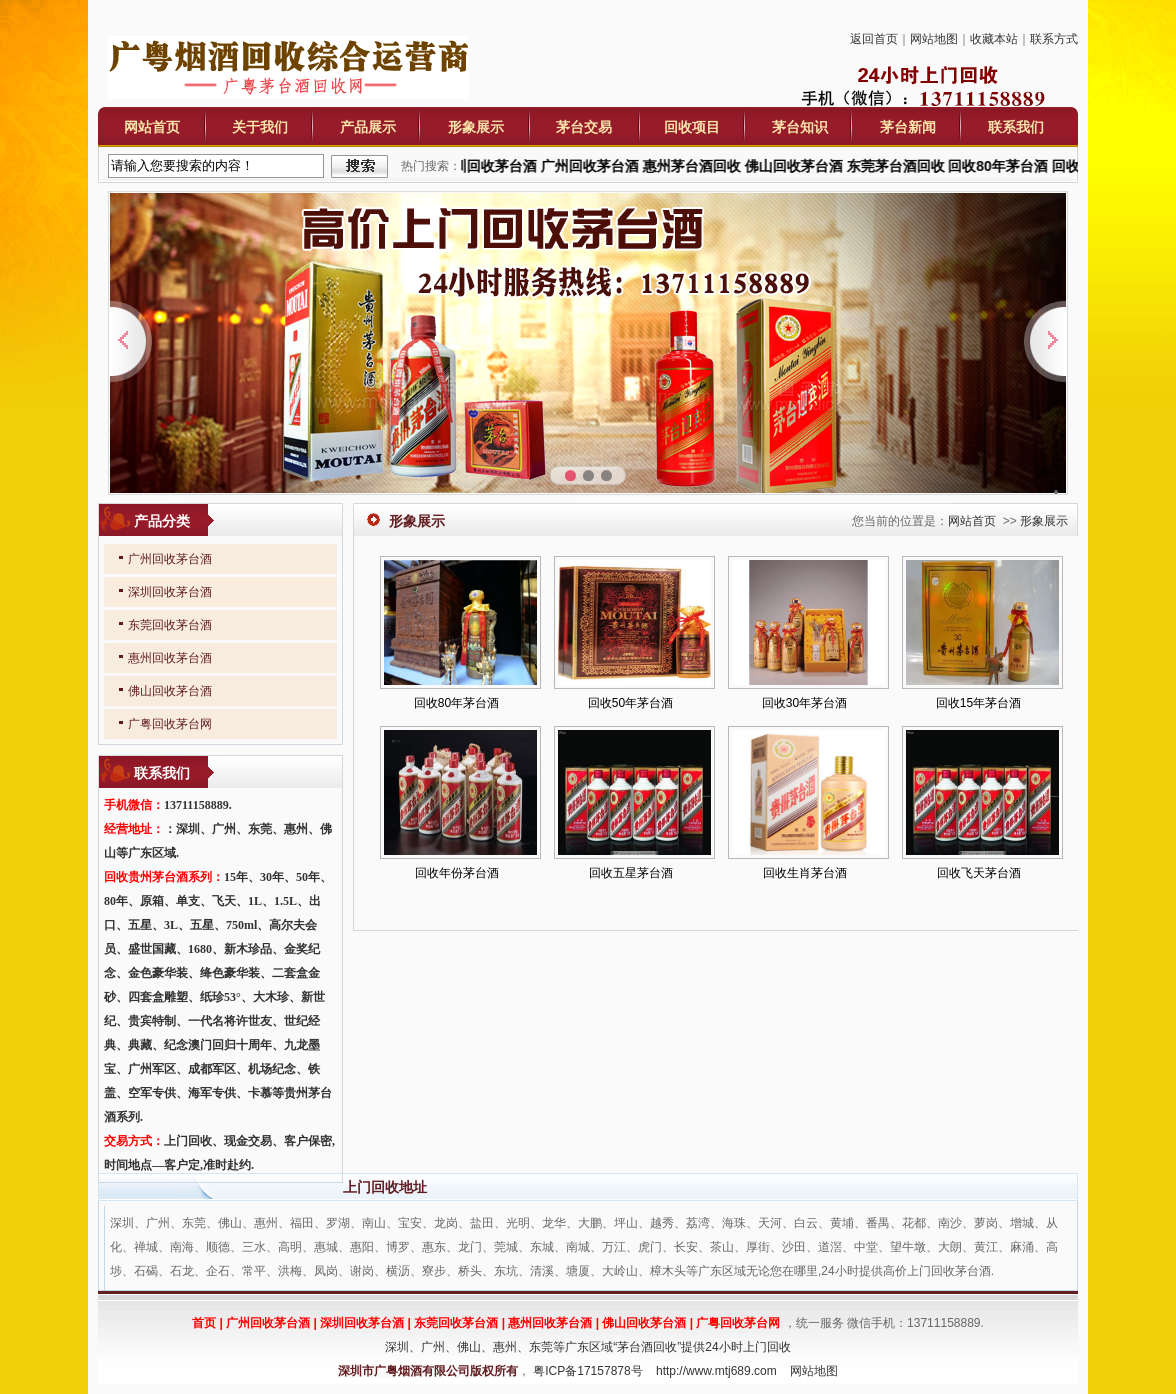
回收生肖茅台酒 (805, 873)
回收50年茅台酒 (630, 703)
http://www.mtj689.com (716, 1371)
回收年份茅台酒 (457, 873)
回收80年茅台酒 (456, 703)
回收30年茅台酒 (804, 703)
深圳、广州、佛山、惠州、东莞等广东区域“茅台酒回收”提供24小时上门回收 (587, 1347)
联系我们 (1016, 127)
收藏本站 (994, 39)
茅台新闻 (908, 127)
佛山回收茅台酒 (170, 691)
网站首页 (152, 127)
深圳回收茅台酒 (170, 592)
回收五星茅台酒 (631, 873)
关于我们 (260, 127)
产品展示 (368, 127)
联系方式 (1054, 39)
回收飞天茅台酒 (979, 873)
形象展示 (476, 127)
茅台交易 (584, 127)
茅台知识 (800, 127)
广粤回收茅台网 (170, 724)
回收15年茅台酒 (978, 703)
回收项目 (692, 127)
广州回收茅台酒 (170, 559)
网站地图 (934, 39)
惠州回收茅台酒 (170, 658)
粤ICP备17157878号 (587, 1371)
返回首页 (874, 39)
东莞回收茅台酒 (170, 625)
